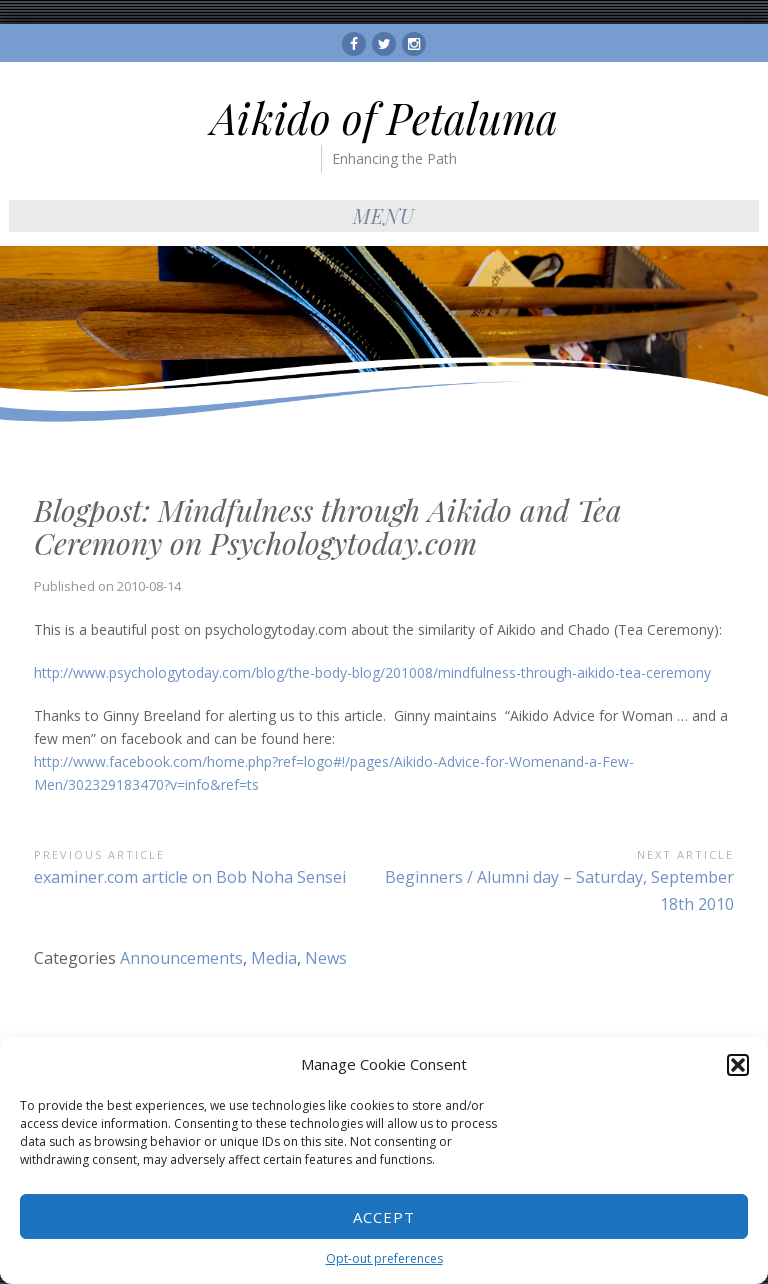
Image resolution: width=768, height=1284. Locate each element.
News (326, 958)
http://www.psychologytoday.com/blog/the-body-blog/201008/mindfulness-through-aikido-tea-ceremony (372, 672)
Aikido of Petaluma (384, 118)
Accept (384, 1217)
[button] (738, 1065)
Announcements (181, 958)
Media (274, 958)
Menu (384, 215)
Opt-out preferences (384, 1258)
